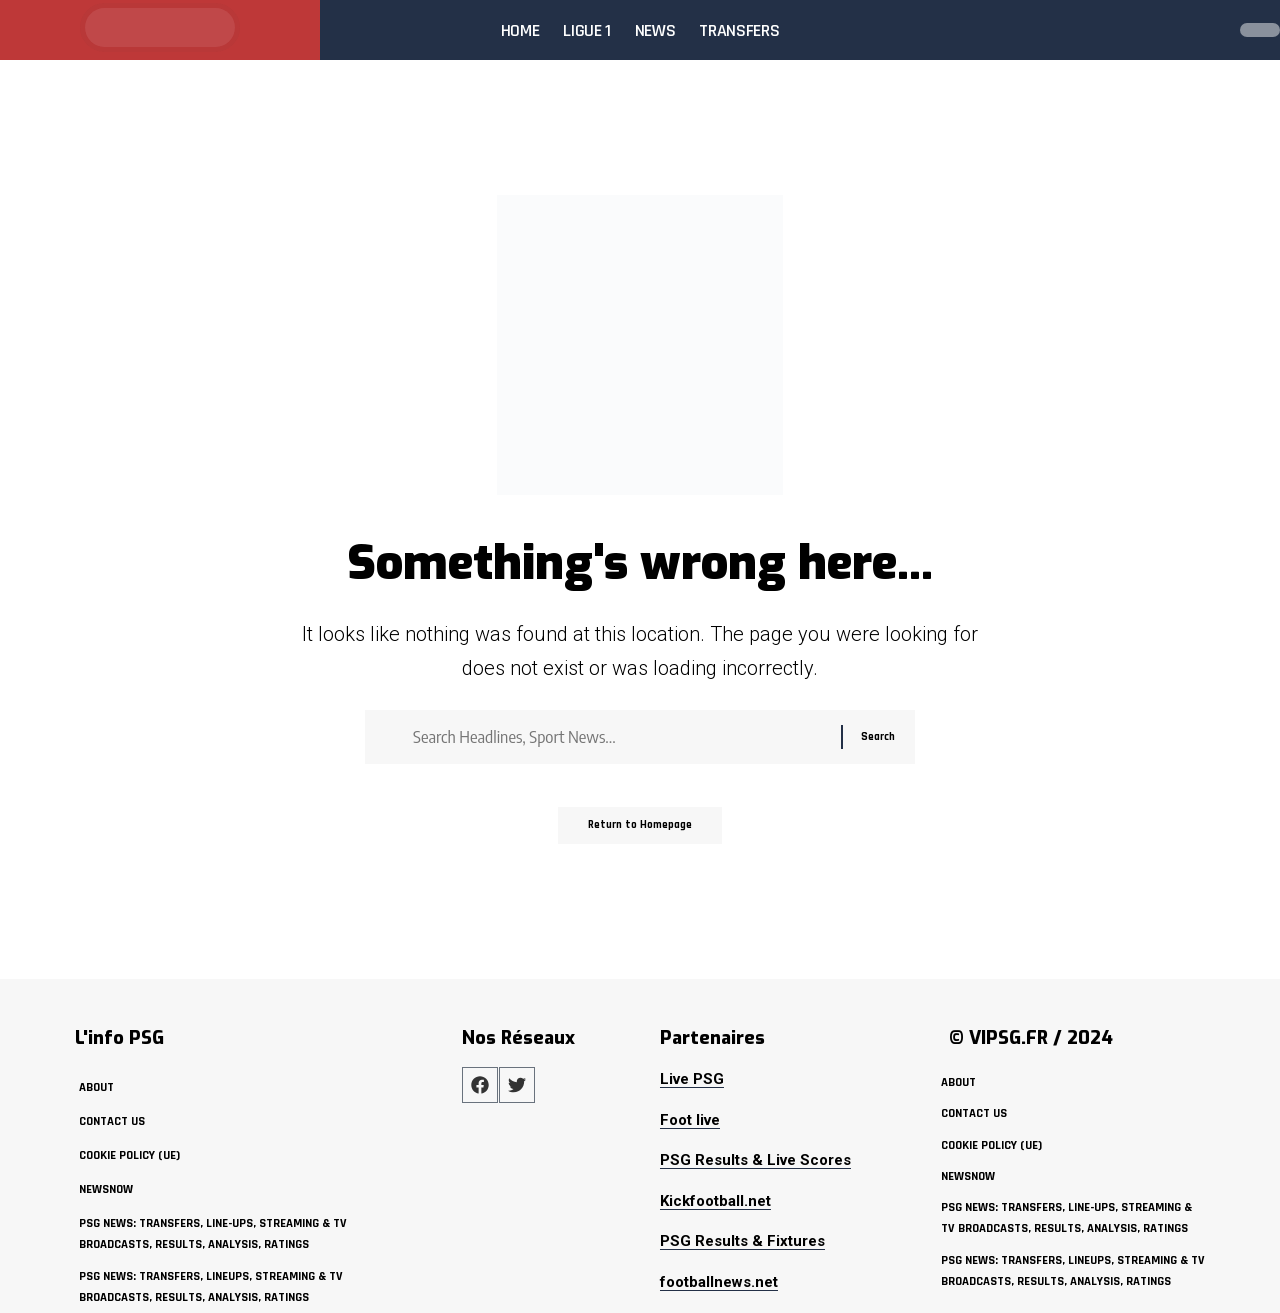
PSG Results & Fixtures (742, 1241)
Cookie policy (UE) (132, 1155)
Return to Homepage (640, 834)
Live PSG (692, 1079)
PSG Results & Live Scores (755, 1160)
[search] (1204, 30)
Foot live (690, 1120)
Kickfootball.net (715, 1201)
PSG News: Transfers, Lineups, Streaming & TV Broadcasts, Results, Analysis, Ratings (217, 1287)
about (96, 1087)
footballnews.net (719, 1282)
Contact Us (112, 1121)
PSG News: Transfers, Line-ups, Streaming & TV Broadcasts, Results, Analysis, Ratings (219, 1234)
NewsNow (107, 1189)
